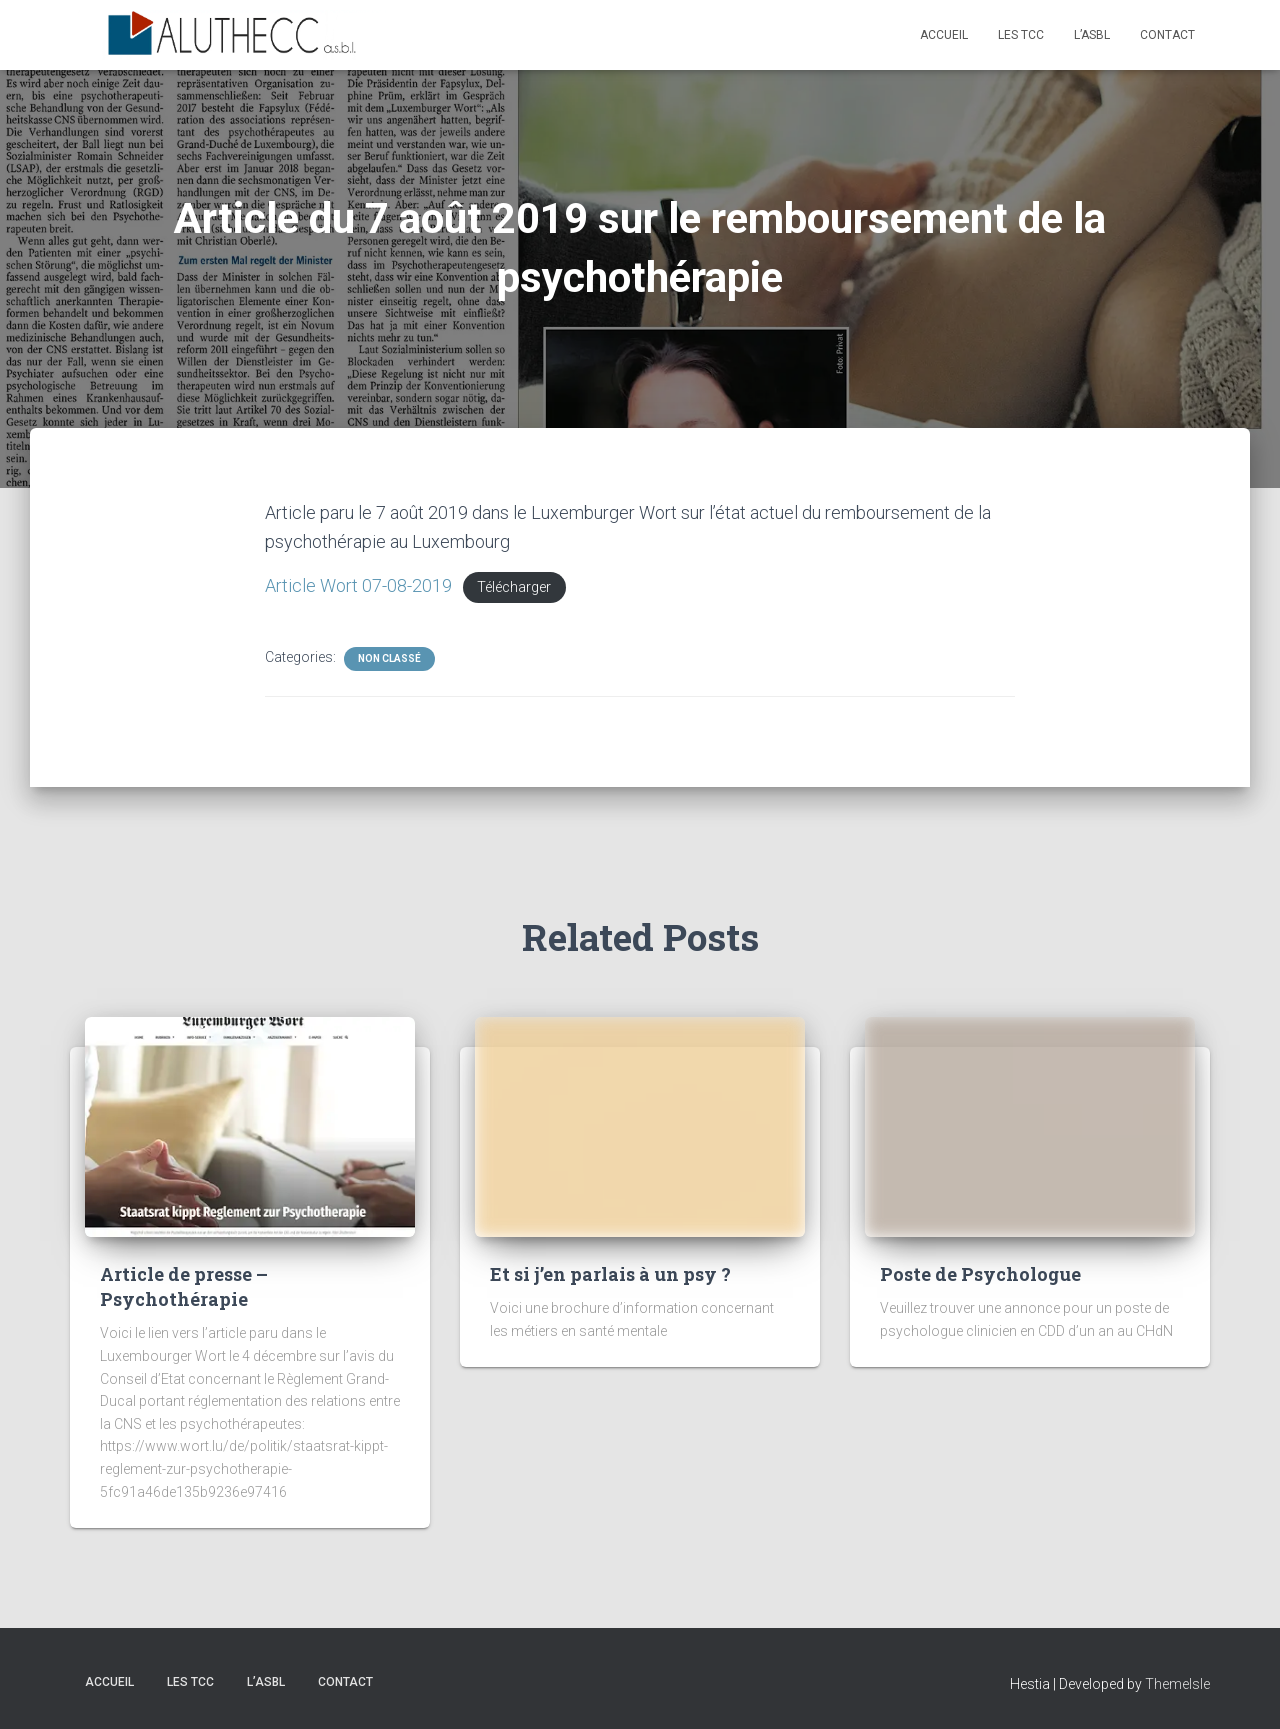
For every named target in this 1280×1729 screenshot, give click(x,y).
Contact (1167, 35)
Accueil (944, 35)
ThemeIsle (1177, 1684)
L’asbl (1092, 35)
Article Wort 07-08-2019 (358, 585)
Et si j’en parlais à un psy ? (610, 1274)
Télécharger (514, 587)
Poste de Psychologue (980, 1274)
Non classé (389, 658)
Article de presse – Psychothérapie (184, 1286)
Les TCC (1021, 35)
